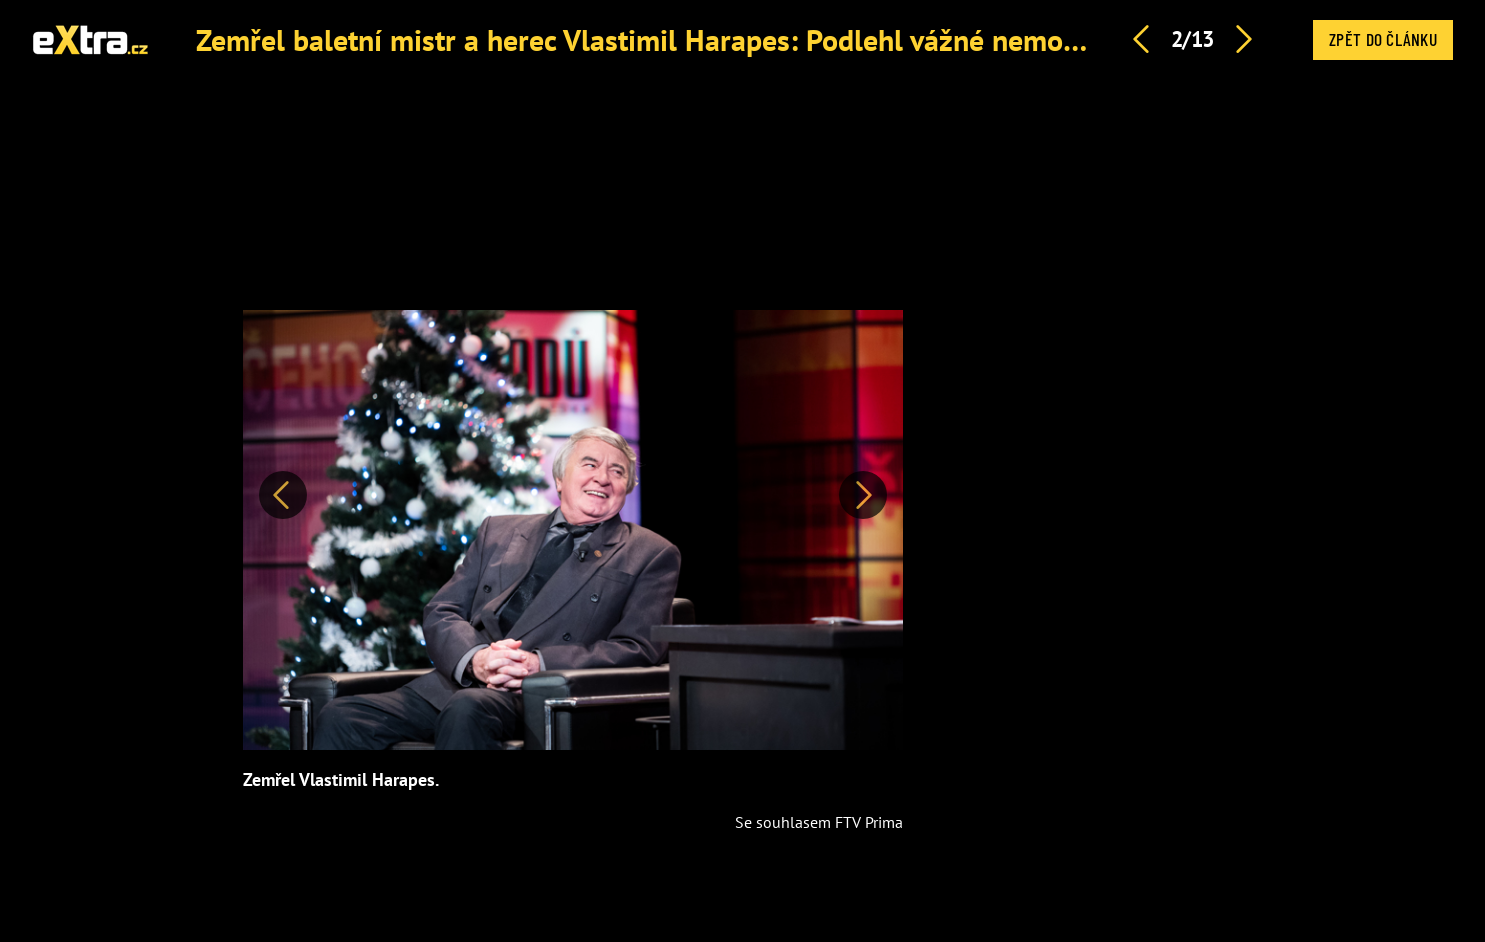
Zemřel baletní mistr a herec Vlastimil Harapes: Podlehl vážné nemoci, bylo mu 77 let (739, 39)
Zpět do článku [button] (1383, 39)
